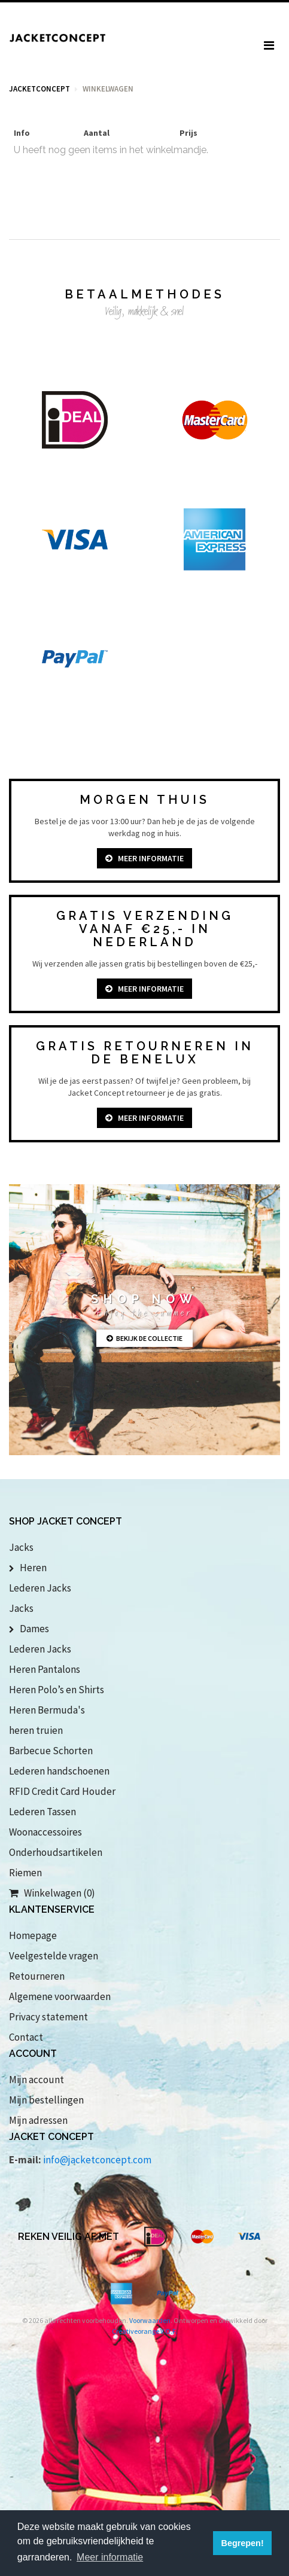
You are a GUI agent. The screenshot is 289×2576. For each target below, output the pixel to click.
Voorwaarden (150, 2320)
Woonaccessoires (45, 1832)
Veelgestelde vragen (53, 1955)
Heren (28, 1567)
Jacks (21, 1547)
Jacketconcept (39, 89)
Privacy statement (48, 2016)
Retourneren (37, 1976)
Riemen (25, 1872)
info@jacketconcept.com (97, 2159)
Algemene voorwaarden (60, 1996)
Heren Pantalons (44, 1669)
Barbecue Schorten (51, 1750)
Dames (29, 1628)
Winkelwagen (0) (52, 1893)
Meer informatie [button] (110, 2557)
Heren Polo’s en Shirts (56, 1689)
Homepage (33, 1935)
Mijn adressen (38, 2120)
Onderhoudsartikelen (55, 1852)
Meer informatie (144, 858)
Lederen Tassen (42, 1811)
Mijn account (36, 2079)
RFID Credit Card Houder (62, 1791)
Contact (26, 2037)
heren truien (36, 1730)
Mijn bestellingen (46, 2099)
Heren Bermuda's (47, 1710)
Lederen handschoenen (59, 1771)
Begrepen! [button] (242, 2543)
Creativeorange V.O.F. (144, 2331)
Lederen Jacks (40, 1588)
